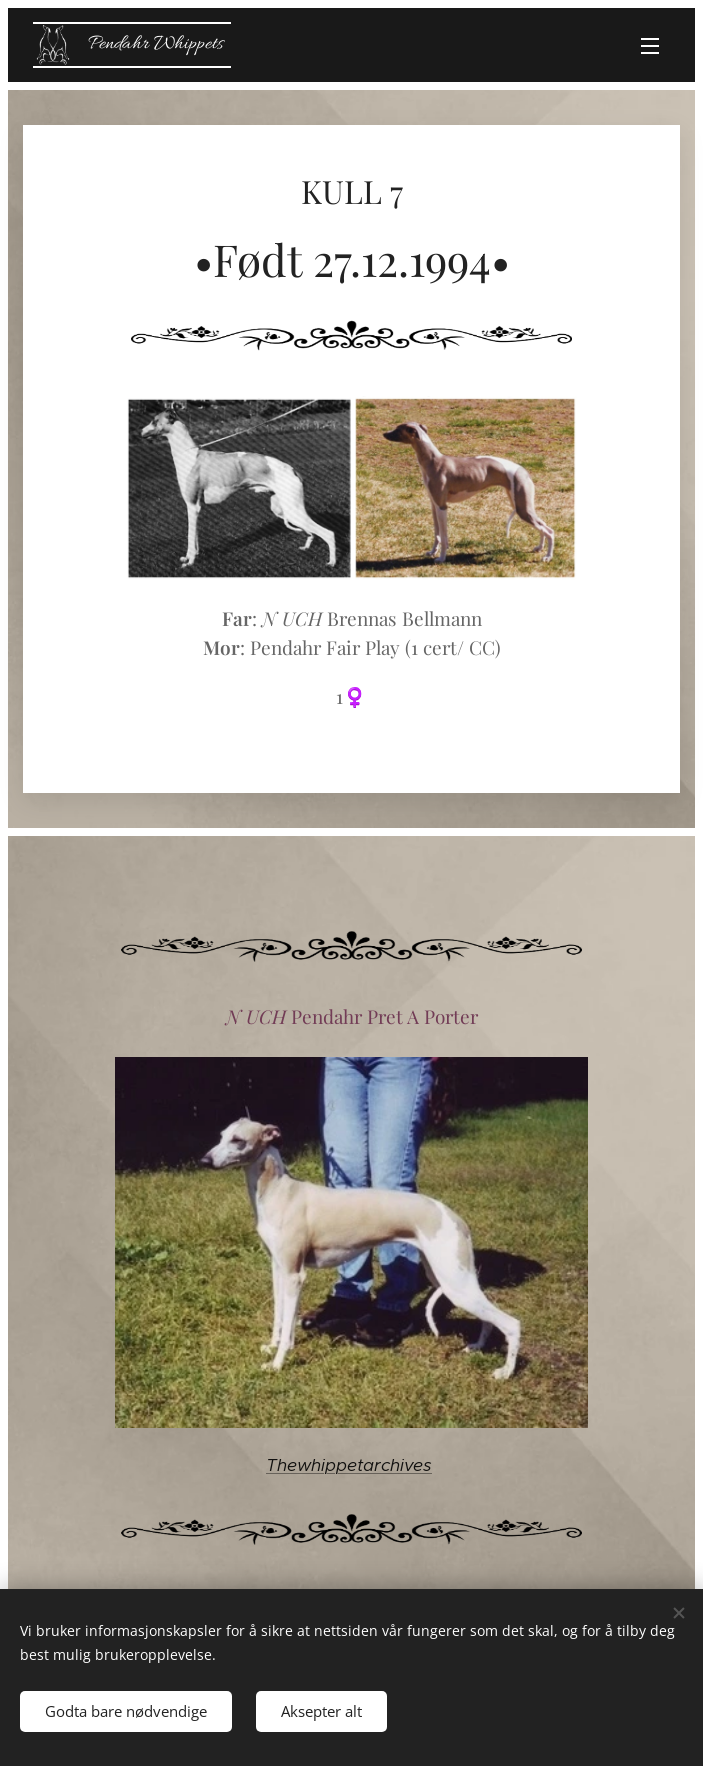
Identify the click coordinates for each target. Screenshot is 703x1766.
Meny (650, 46)
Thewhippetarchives (349, 1465)
